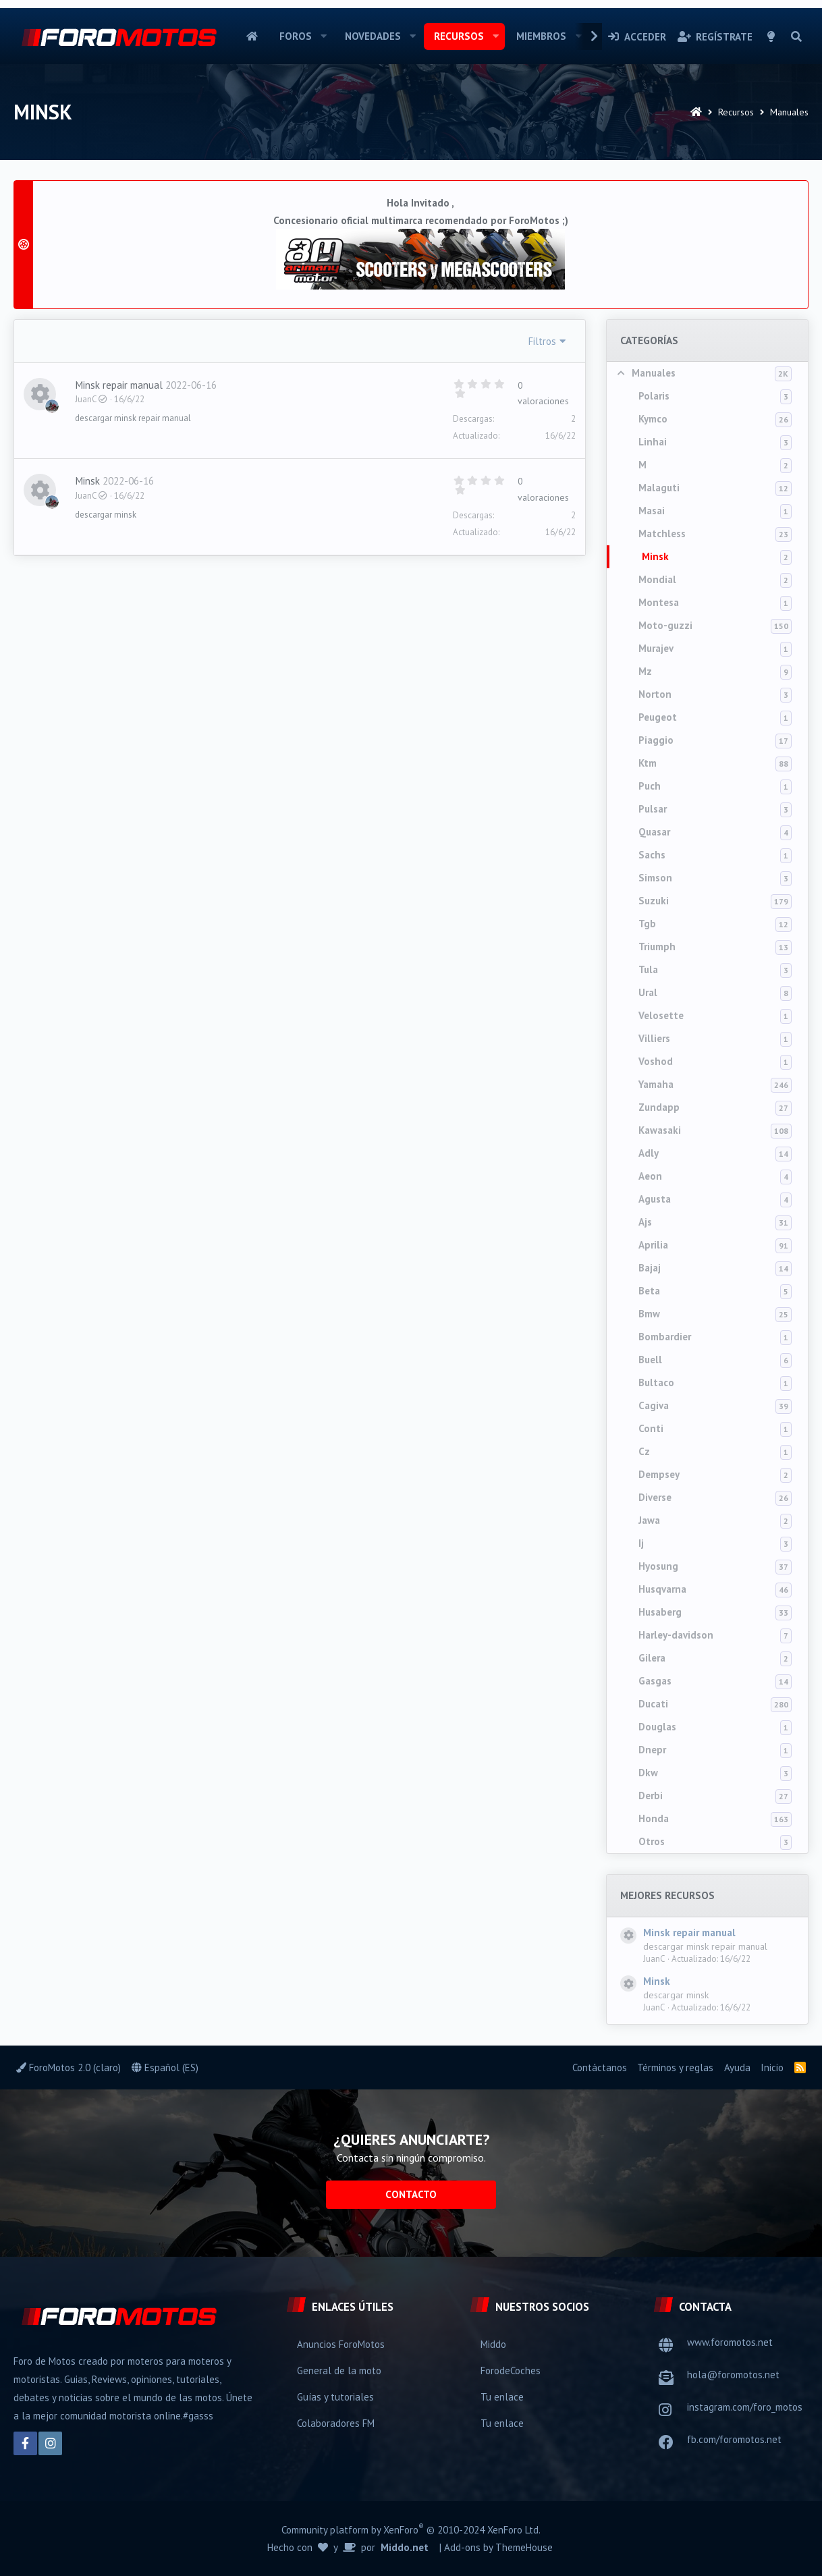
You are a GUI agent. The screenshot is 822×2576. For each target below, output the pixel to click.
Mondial (657, 579)
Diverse (655, 1497)
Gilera (651, 1657)
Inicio (252, 36)
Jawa (649, 1520)
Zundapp (659, 1107)
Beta (649, 1290)
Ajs (645, 1221)
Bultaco (656, 1382)
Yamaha (656, 1084)
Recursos (459, 36)
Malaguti (659, 487)
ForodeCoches (511, 2370)
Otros (651, 1841)
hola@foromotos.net (733, 2374)
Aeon (650, 1176)
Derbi (650, 1795)
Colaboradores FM (336, 2423)
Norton (655, 694)
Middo (493, 2344)
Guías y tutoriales (335, 2396)
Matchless (662, 533)
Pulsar (652, 808)
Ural (647, 992)
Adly (648, 1153)
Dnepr (652, 1749)
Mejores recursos (667, 1895)
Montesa (658, 602)
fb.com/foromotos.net (734, 2439)
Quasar (654, 831)
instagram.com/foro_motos (744, 2407)
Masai (651, 510)
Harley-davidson (675, 1634)
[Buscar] (796, 36)
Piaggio (656, 740)
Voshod (655, 1061)
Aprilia (653, 1244)
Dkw (648, 1772)
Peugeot (657, 717)
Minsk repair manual (689, 1932)
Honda (653, 1818)
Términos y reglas (675, 2067)
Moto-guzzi (665, 625)
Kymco (652, 418)
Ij (641, 1543)
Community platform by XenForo (411, 2529)
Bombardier (664, 1336)
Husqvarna (662, 1589)
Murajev (656, 648)
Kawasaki (659, 1130)
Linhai (652, 441)
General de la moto (339, 2370)
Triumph (657, 946)
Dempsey (659, 1474)
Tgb (647, 923)
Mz (645, 671)
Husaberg (660, 1612)
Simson (655, 877)
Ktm (647, 763)
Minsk (655, 556)
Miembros (541, 36)
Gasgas (655, 1680)
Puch (649, 785)
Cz (644, 1451)
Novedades (373, 36)
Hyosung (658, 1566)
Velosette (661, 1015)
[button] (323, 36)
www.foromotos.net (730, 2342)
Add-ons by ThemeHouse (498, 2547)
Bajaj (649, 1267)
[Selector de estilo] (771, 36)
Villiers (654, 1038)
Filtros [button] (542, 341)
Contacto (411, 2194)
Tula (648, 969)
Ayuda (737, 2067)
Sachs (651, 854)
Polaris (653, 395)
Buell (650, 1359)
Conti (650, 1428)
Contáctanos (599, 2067)
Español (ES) (165, 2067)
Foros (295, 36)
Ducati (653, 1703)
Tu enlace (502, 2396)
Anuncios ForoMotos (341, 2344)
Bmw (649, 1313)
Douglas (657, 1726)
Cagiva (653, 1405)
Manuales (654, 372)
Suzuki (653, 900)
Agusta (654, 1199)
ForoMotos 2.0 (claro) (68, 2067)
